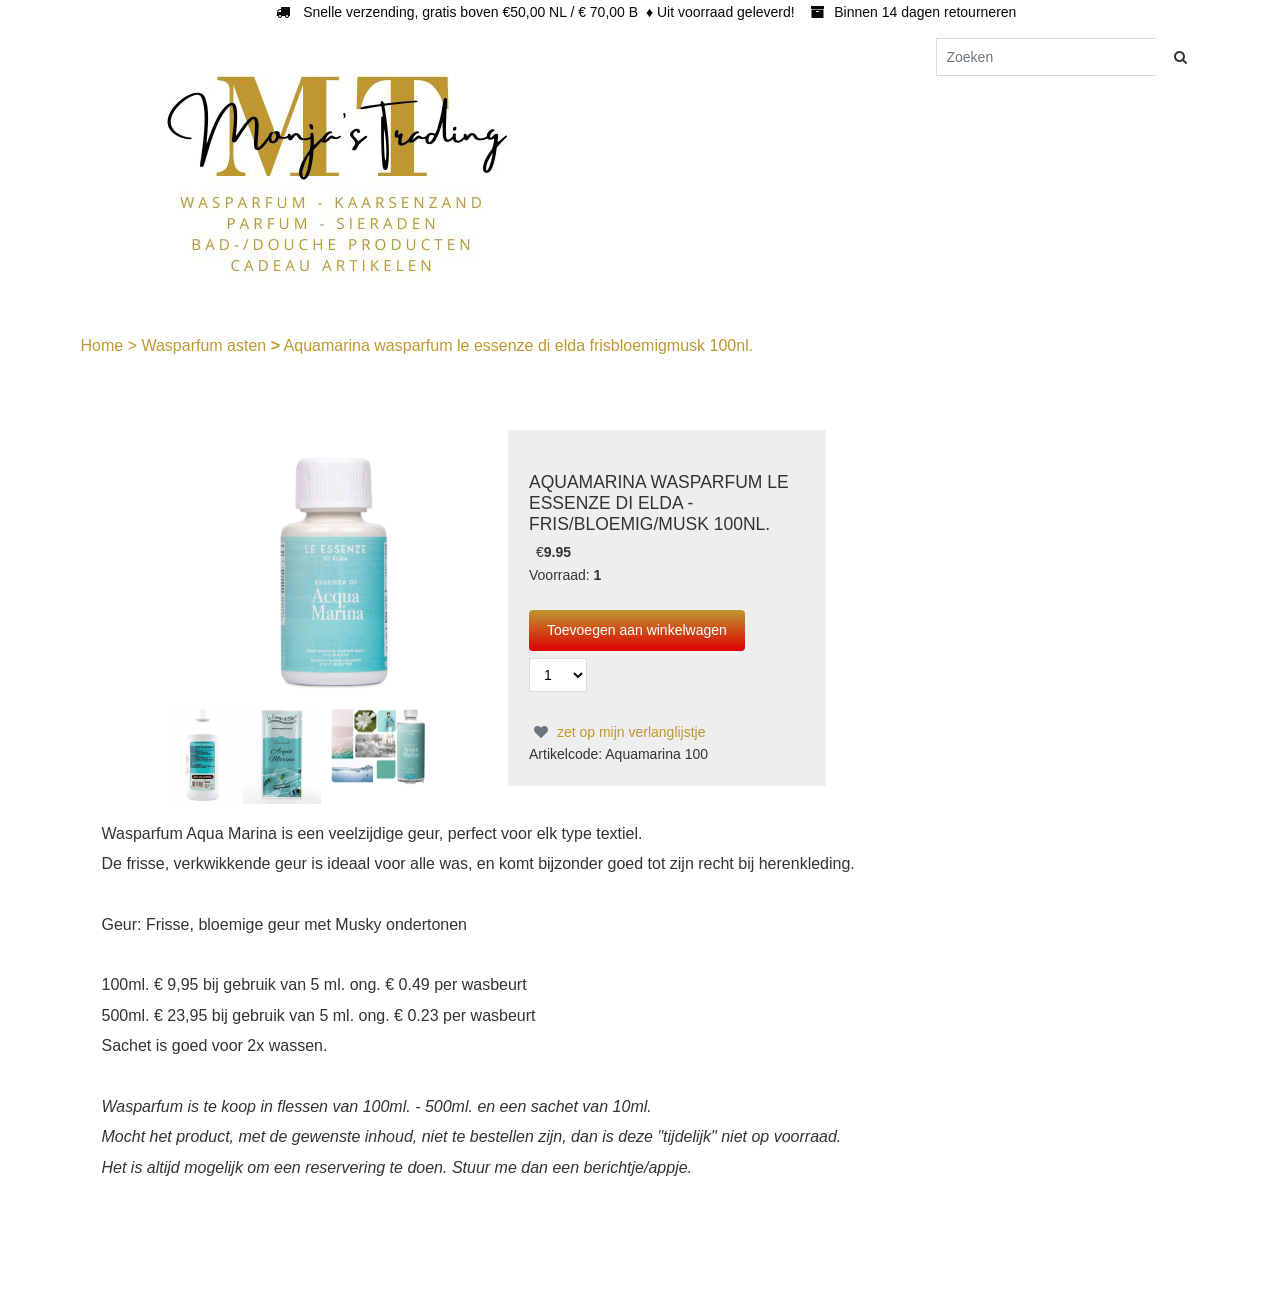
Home (104, 345)
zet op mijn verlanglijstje (617, 732)
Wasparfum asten (205, 345)
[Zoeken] (1046, 57)
